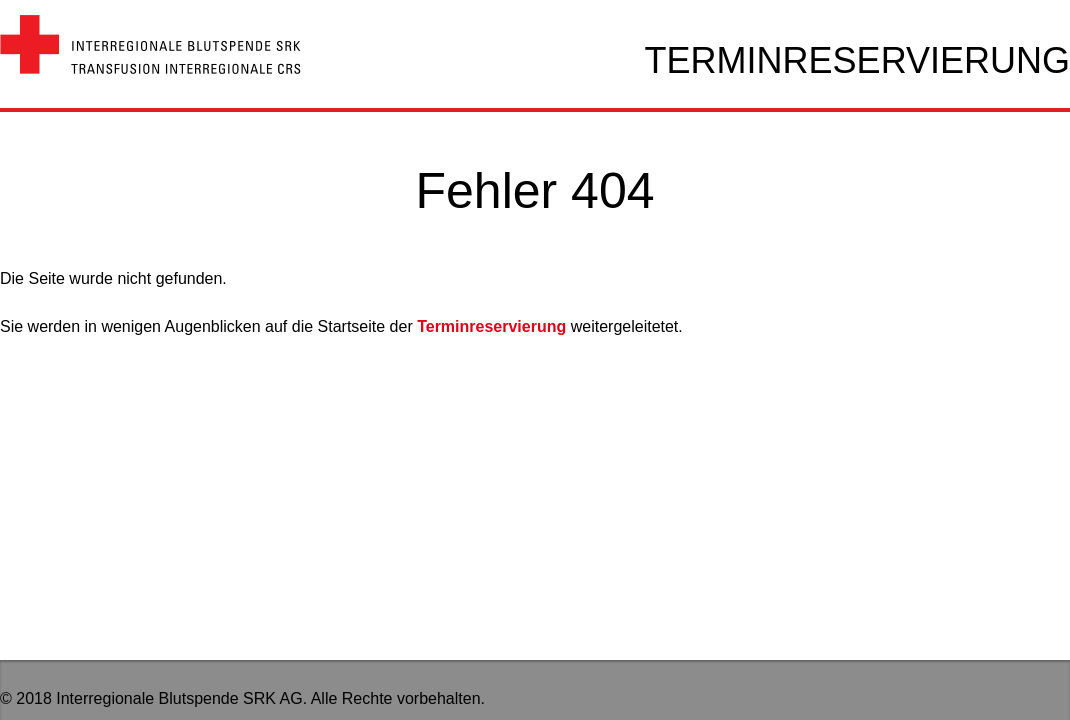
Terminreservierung (491, 326)
